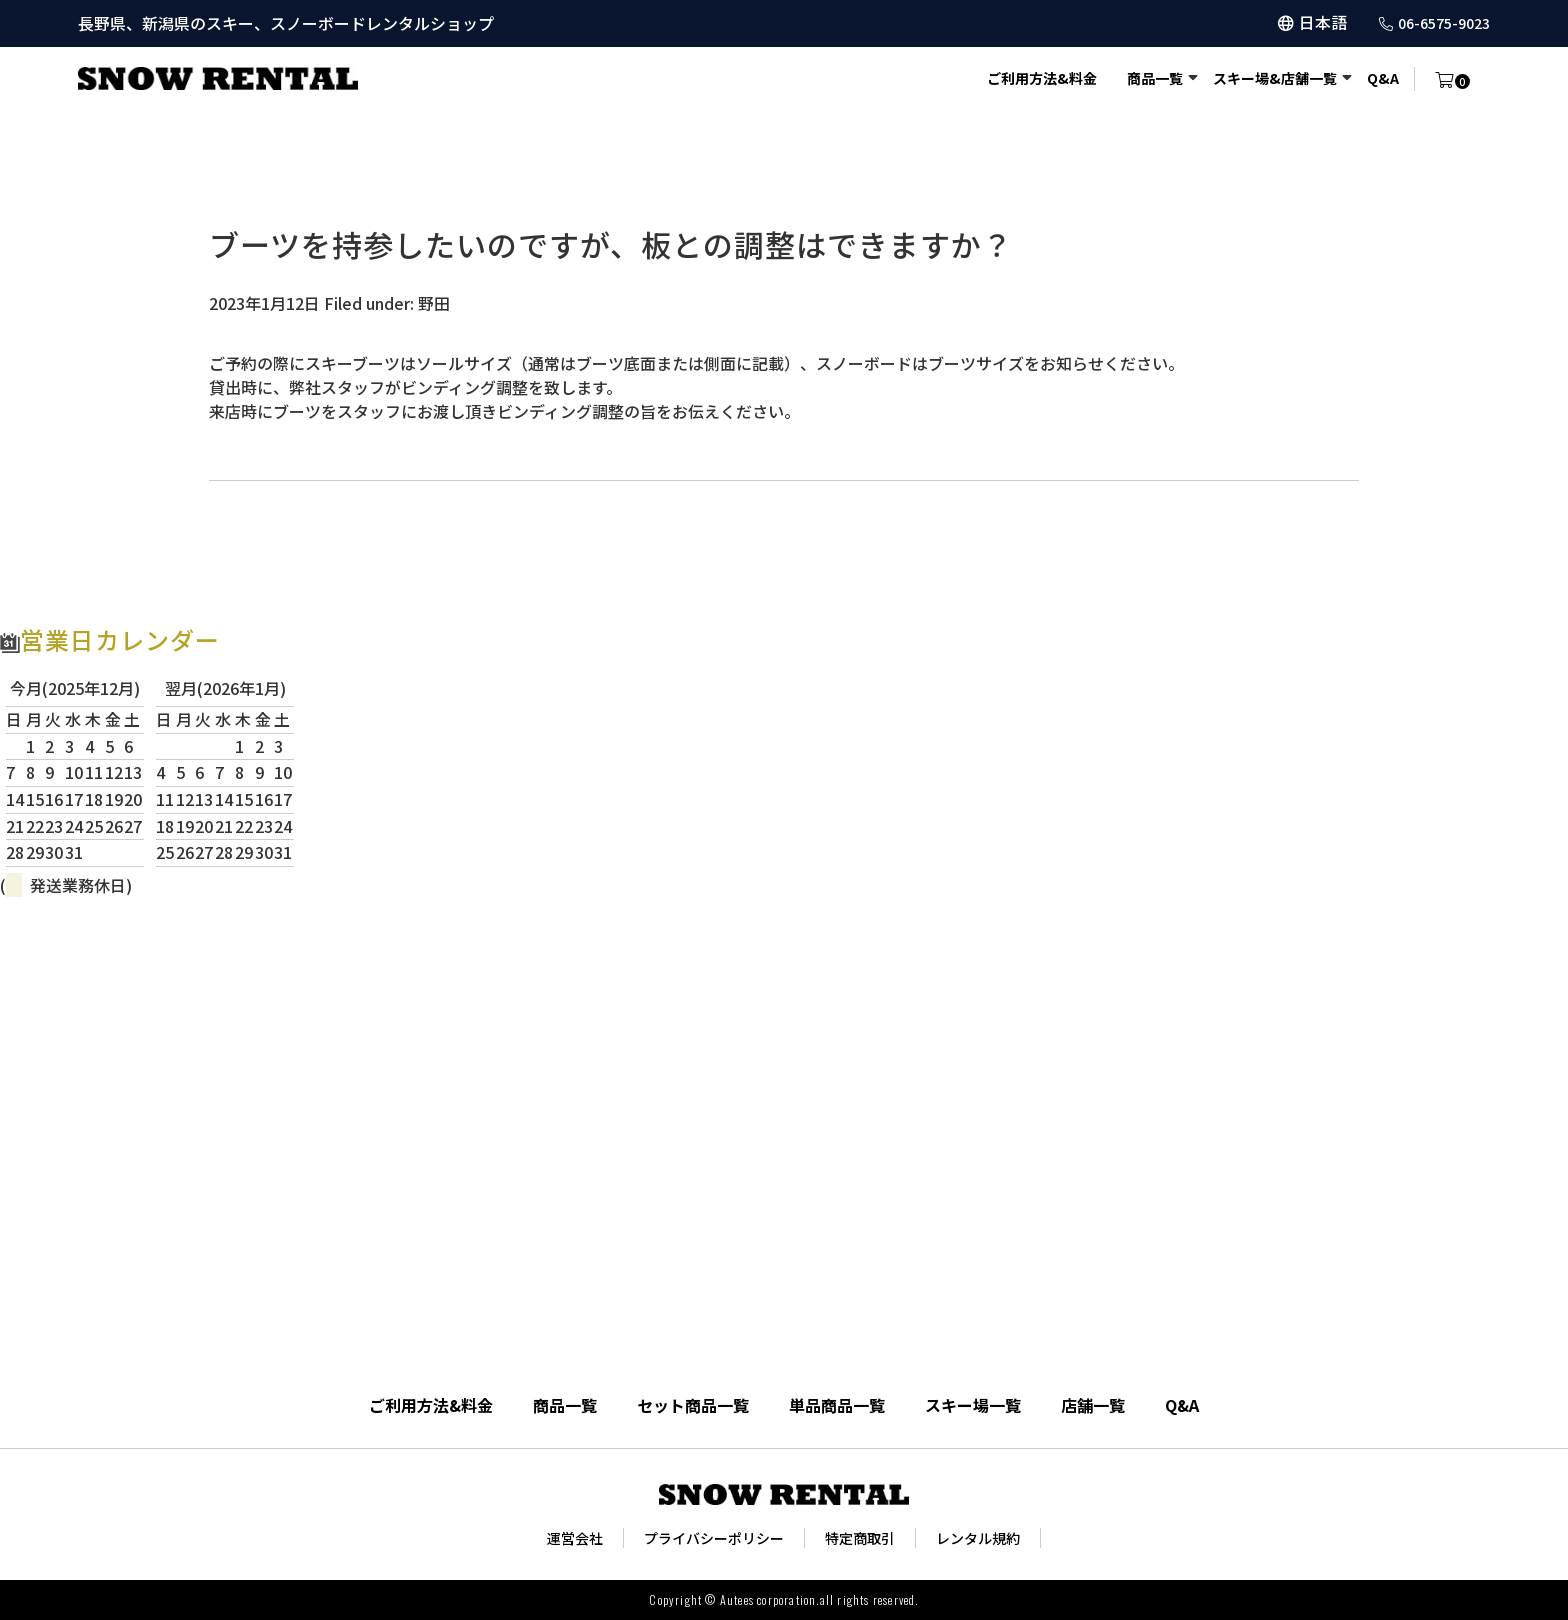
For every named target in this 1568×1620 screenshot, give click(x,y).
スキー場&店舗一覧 (1275, 78)
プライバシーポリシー (714, 1538)
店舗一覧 (1093, 1405)
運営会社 (575, 1538)
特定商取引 (860, 1538)
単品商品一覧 (837, 1405)
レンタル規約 (978, 1538)
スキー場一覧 (973, 1405)
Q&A (1383, 78)
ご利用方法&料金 (1042, 78)
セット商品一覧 (693, 1405)
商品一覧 (1155, 78)
